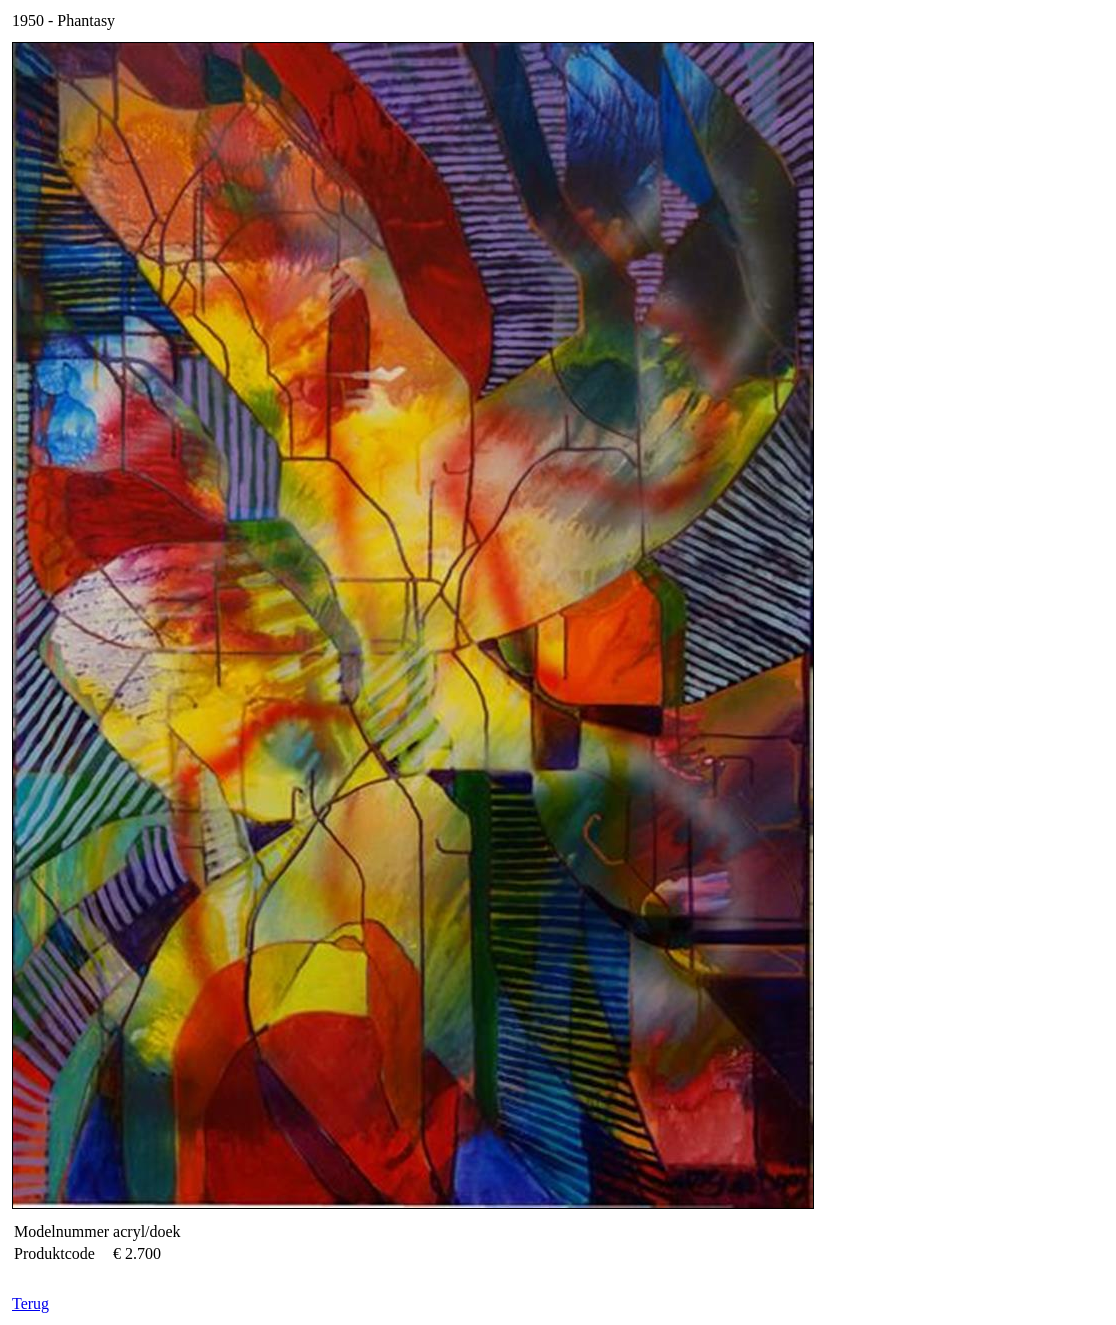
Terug (30, 1303)
